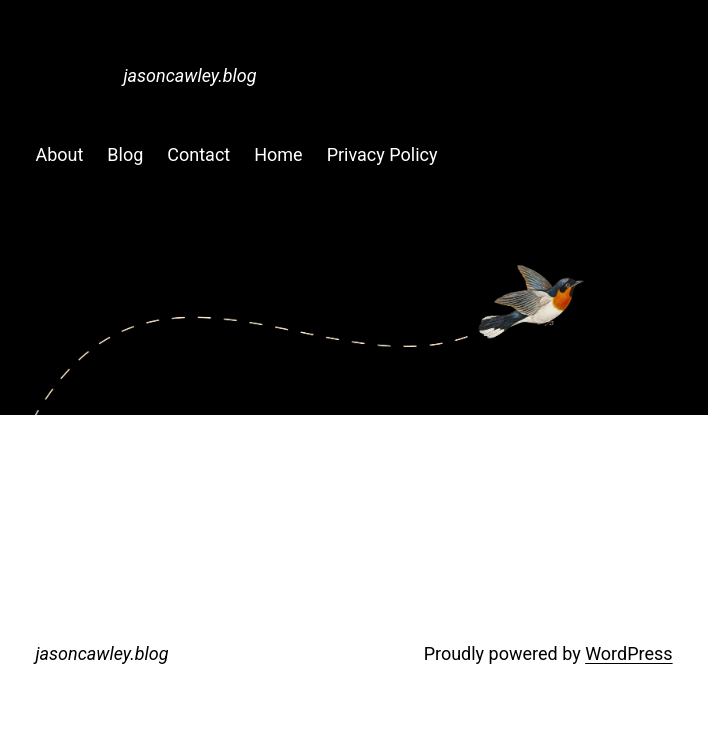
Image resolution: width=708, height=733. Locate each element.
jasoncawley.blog (189, 75)
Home (278, 154)
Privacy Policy (382, 154)
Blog (125, 154)
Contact (198, 154)
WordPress (628, 653)
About (59, 154)
